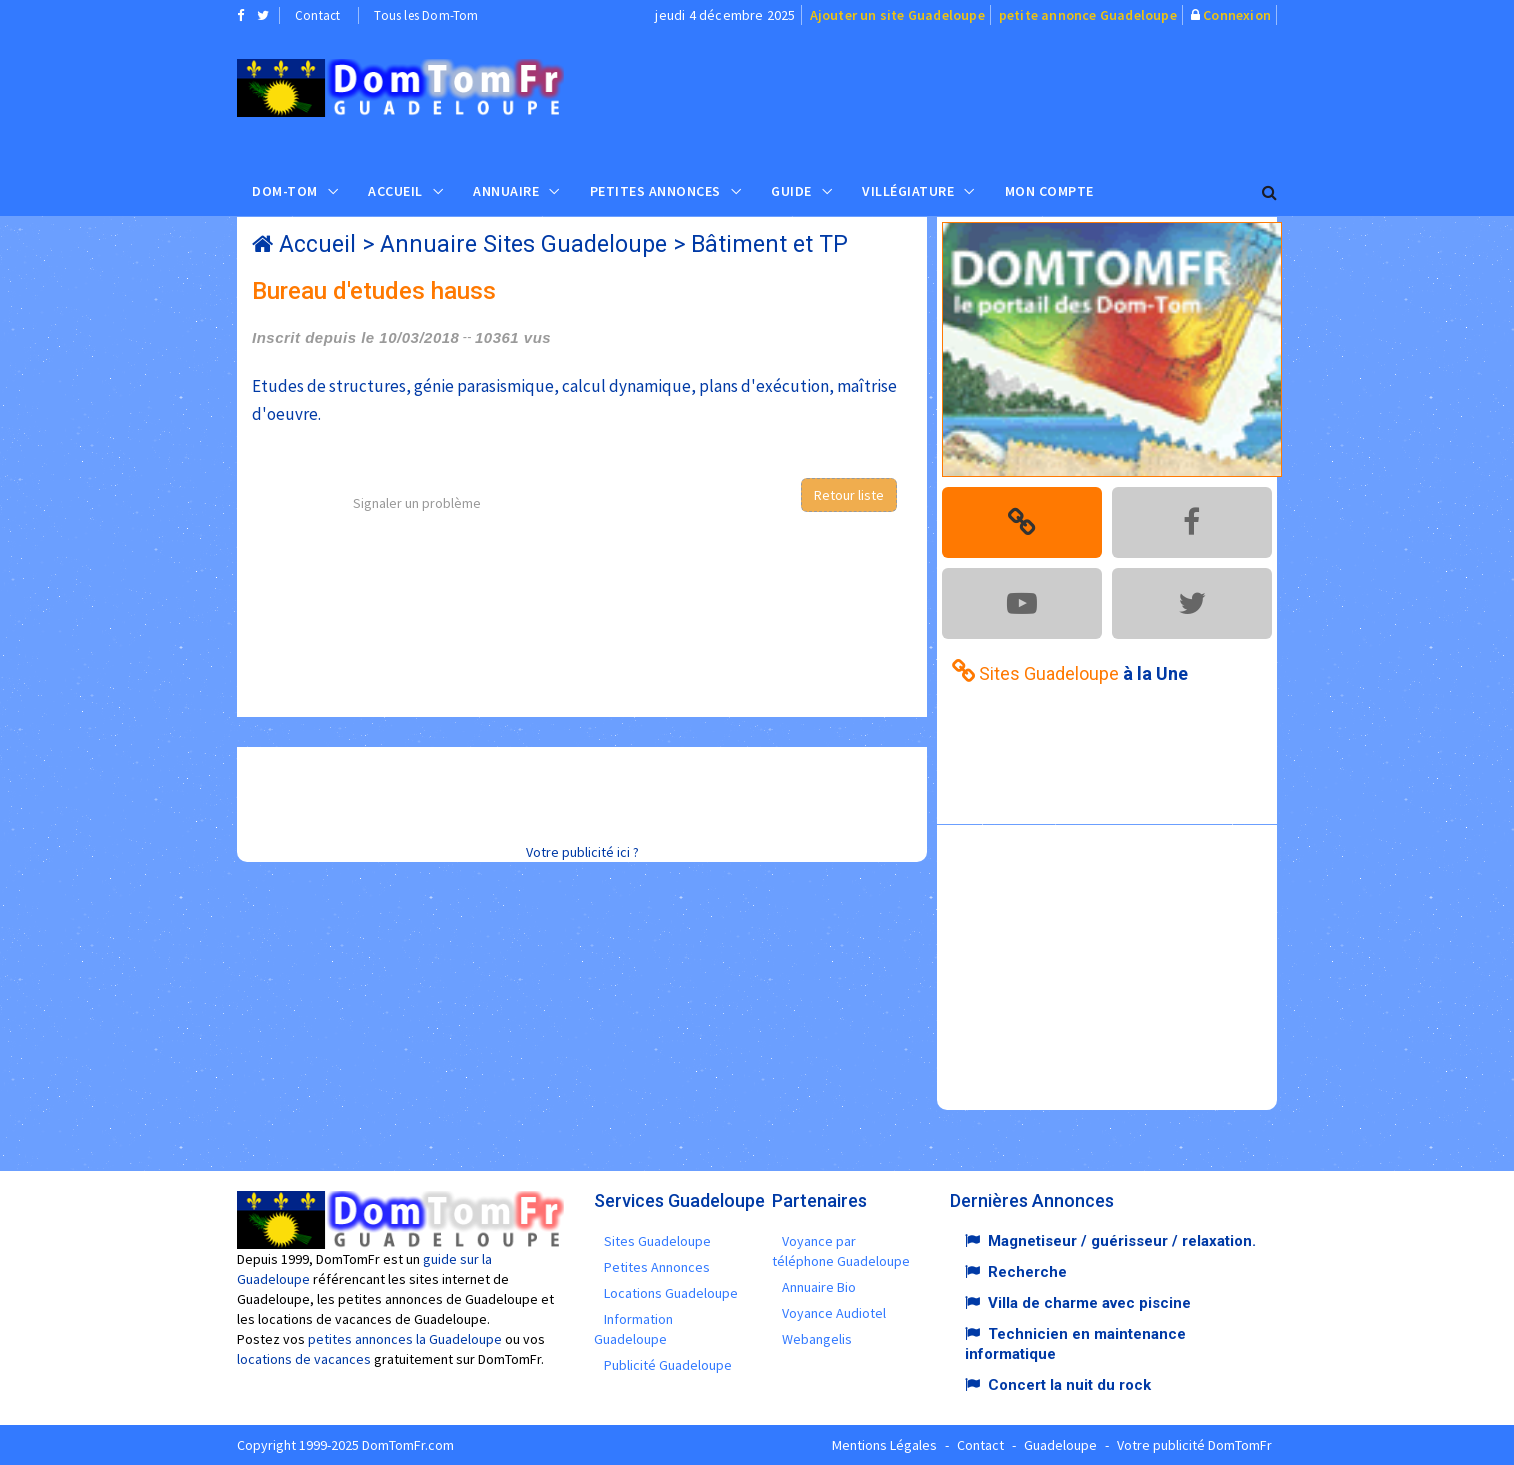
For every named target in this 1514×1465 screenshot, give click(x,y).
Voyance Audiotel (834, 1313)
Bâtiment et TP (769, 244)
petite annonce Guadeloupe (1088, 15)
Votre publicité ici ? (582, 852)
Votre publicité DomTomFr (1194, 1445)
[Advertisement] (958, 96)
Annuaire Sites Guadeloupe (523, 244)
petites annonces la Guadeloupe (405, 1339)
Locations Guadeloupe (671, 1293)
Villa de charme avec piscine (1089, 1303)
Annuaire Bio (819, 1287)
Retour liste (849, 495)
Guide (791, 191)
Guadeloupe (1060, 1445)
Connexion (1237, 15)
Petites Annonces (655, 191)
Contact (317, 15)
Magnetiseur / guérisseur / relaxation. (1122, 1241)
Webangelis (817, 1339)
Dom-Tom (285, 191)
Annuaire (506, 191)
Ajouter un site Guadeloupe (897, 15)
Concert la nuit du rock (1069, 1385)
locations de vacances (304, 1359)
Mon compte (1049, 191)
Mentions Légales (884, 1445)
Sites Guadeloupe (657, 1241)
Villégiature (908, 191)
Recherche (1027, 1272)
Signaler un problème (417, 503)
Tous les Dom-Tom (426, 15)
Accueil (395, 191)
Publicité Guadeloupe (668, 1365)
